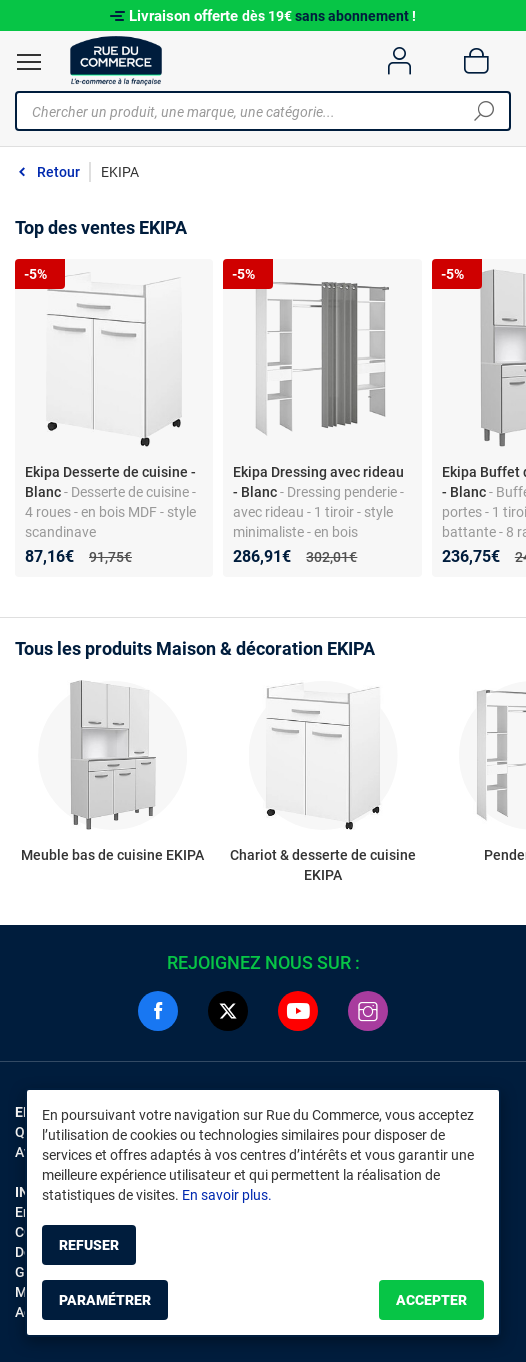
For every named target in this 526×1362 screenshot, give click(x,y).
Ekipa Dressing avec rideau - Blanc (318, 482)
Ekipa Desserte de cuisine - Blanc (110, 482)
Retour (58, 172)
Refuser (89, 1245)
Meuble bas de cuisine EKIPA (112, 855)
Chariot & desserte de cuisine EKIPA (323, 865)
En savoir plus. (227, 1195)
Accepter (431, 1300)
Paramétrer (105, 1300)
